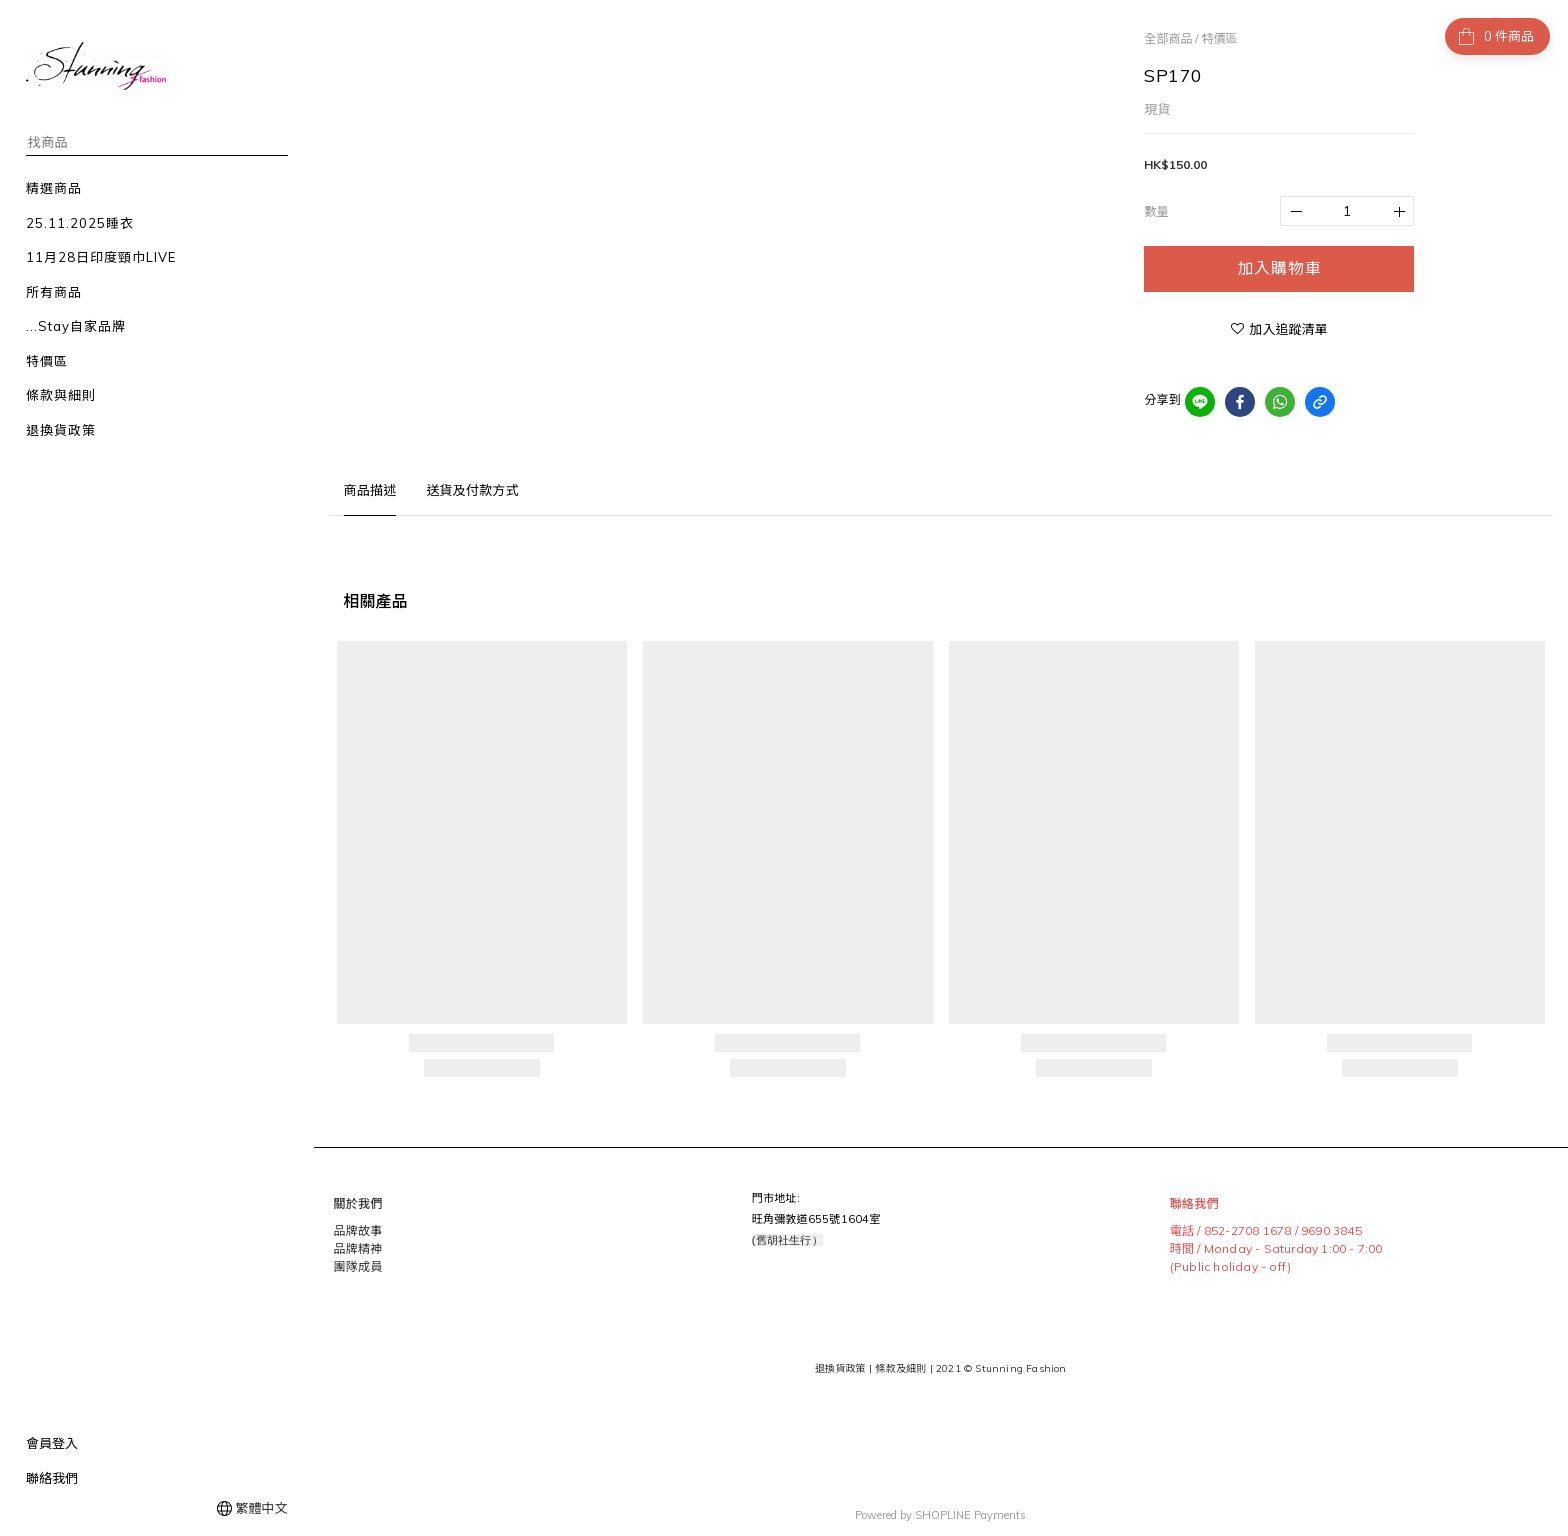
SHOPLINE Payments (970, 1509)
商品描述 (370, 490)
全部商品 (1168, 38)
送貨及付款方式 (472, 490)
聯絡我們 (52, 1478)
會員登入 (52, 1443)
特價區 (1219, 38)
